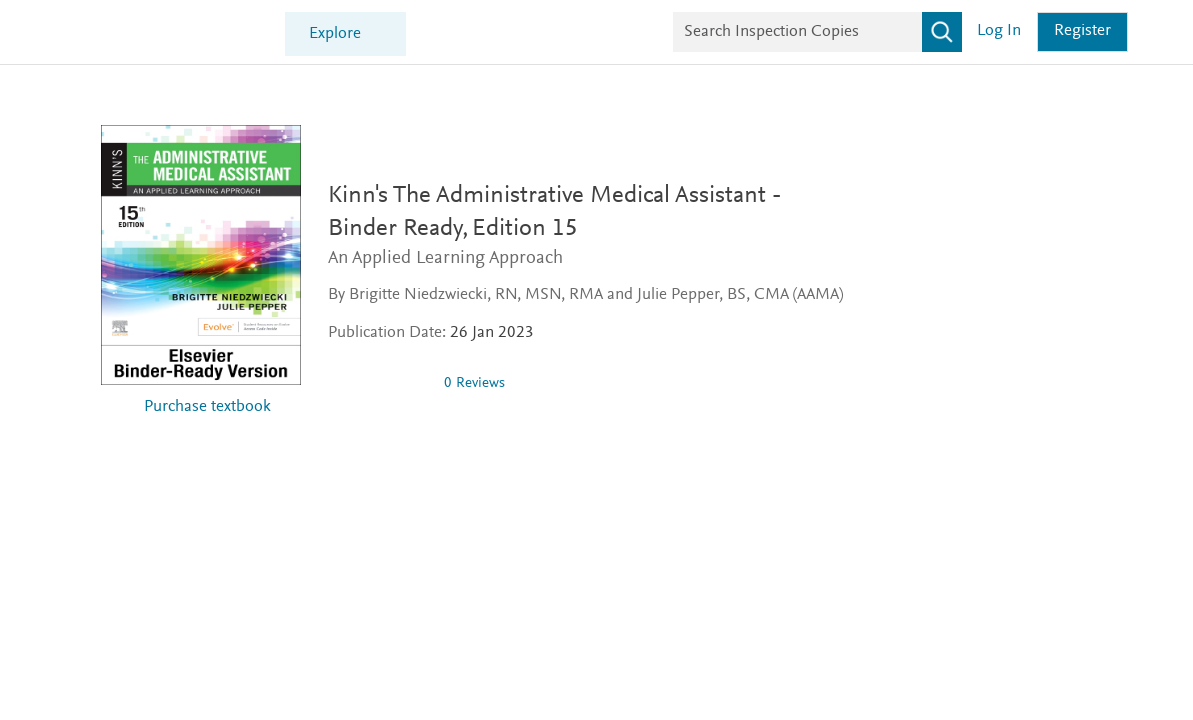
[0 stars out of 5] (378, 383)
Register (1082, 31)
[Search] (942, 32)
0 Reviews (474, 383)
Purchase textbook (207, 407)
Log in (999, 31)
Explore (335, 34)
